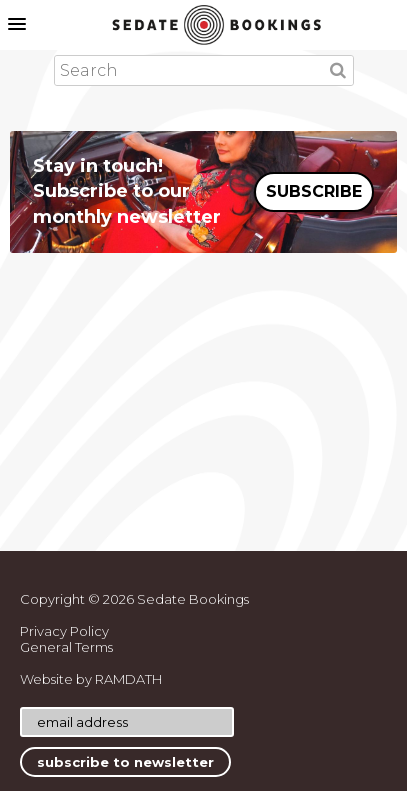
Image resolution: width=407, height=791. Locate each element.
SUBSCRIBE (314, 191)
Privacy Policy (64, 631)
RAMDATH (128, 679)
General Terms (66, 647)
